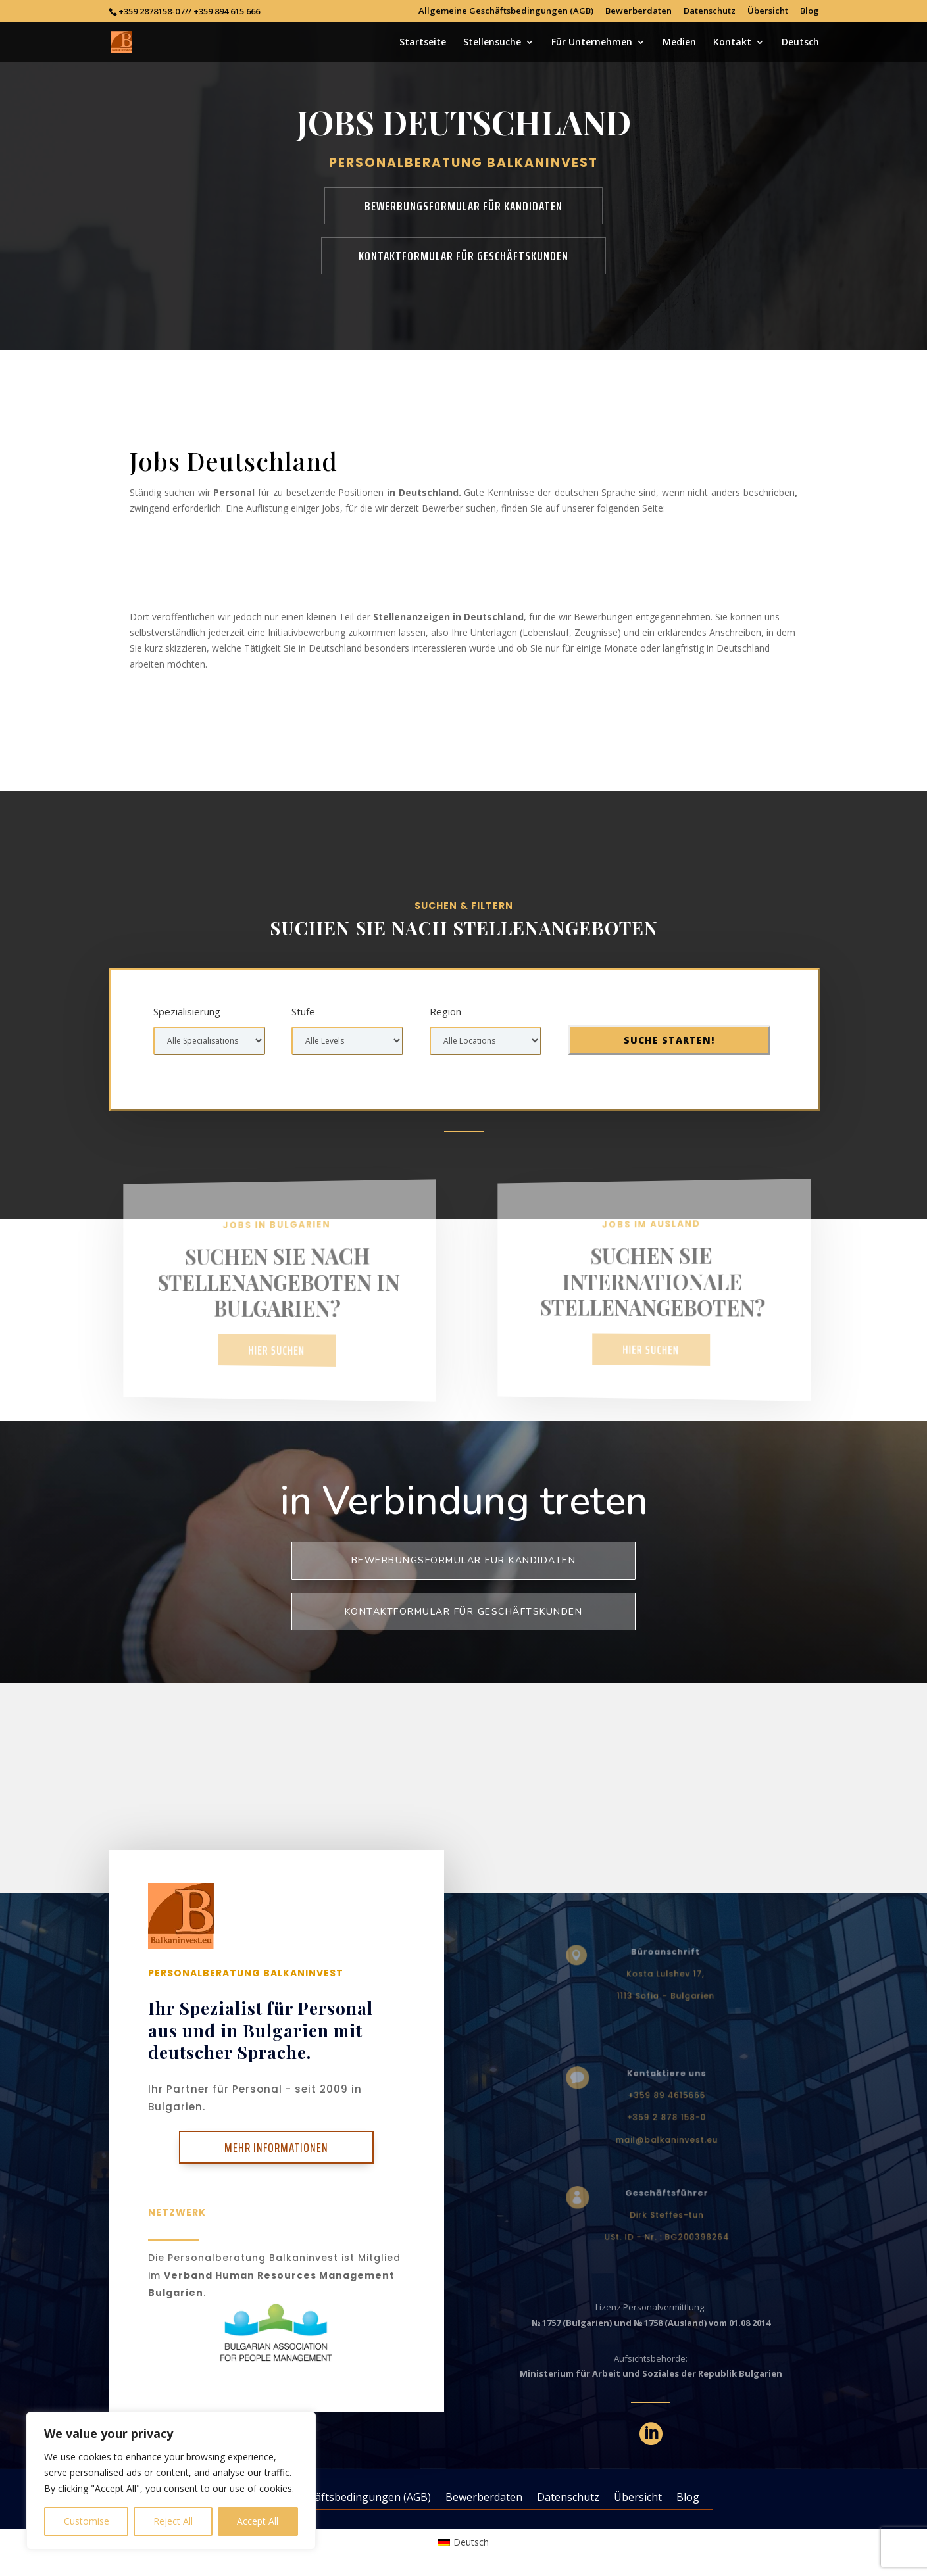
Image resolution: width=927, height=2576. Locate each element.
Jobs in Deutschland (245, 571)
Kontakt (732, 42)
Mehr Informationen (276, 2147)
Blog (809, 11)
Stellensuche (492, 42)
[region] (171, 2481)
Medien (679, 42)
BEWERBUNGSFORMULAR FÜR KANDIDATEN (463, 205)
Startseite (422, 42)
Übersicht (767, 11)
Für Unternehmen (591, 42)
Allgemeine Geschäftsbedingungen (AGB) (505, 11)
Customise (86, 2521)
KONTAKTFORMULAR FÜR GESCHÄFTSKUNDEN (463, 255)
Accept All (257, 2521)
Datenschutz (710, 11)
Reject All (173, 2521)
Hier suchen (276, 1350)
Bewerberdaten (638, 11)
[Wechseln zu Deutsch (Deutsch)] (464, 2542)
